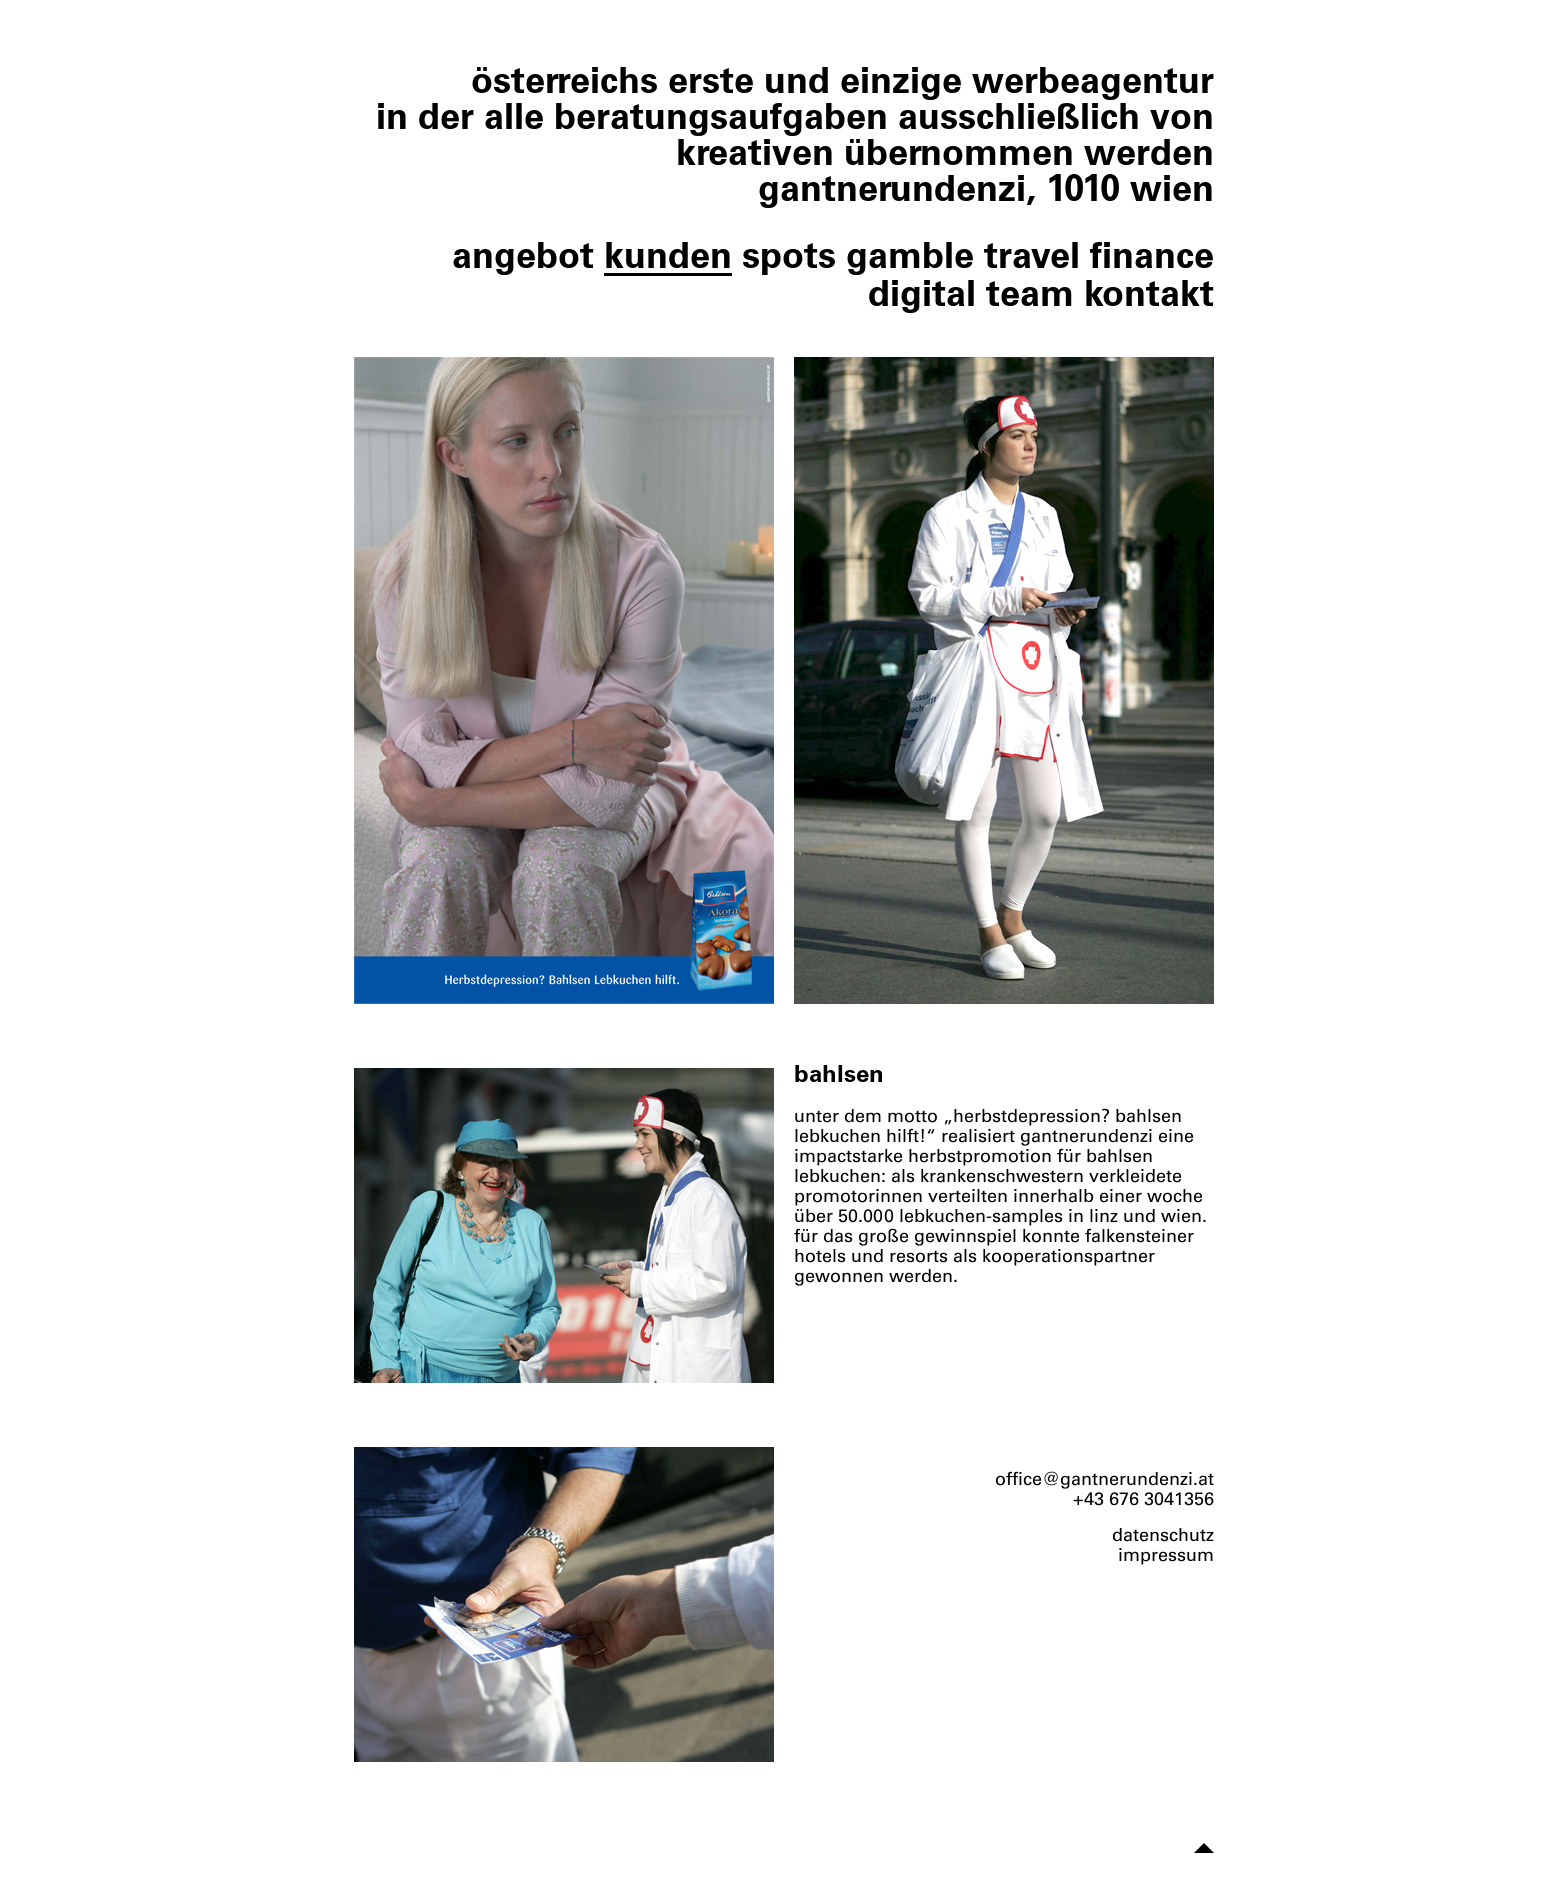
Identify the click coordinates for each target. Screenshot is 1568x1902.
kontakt (1149, 292)
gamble (910, 254)
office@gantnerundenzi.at (1104, 1479)
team (1030, 292)
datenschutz (1163, 1535)
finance (1152, 254)
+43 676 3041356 (1143, 1499)
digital (922, 292)
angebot (523, 254)
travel (1032, 254)
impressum (1166, 1555)
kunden (668, 254)
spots (789, 254)
